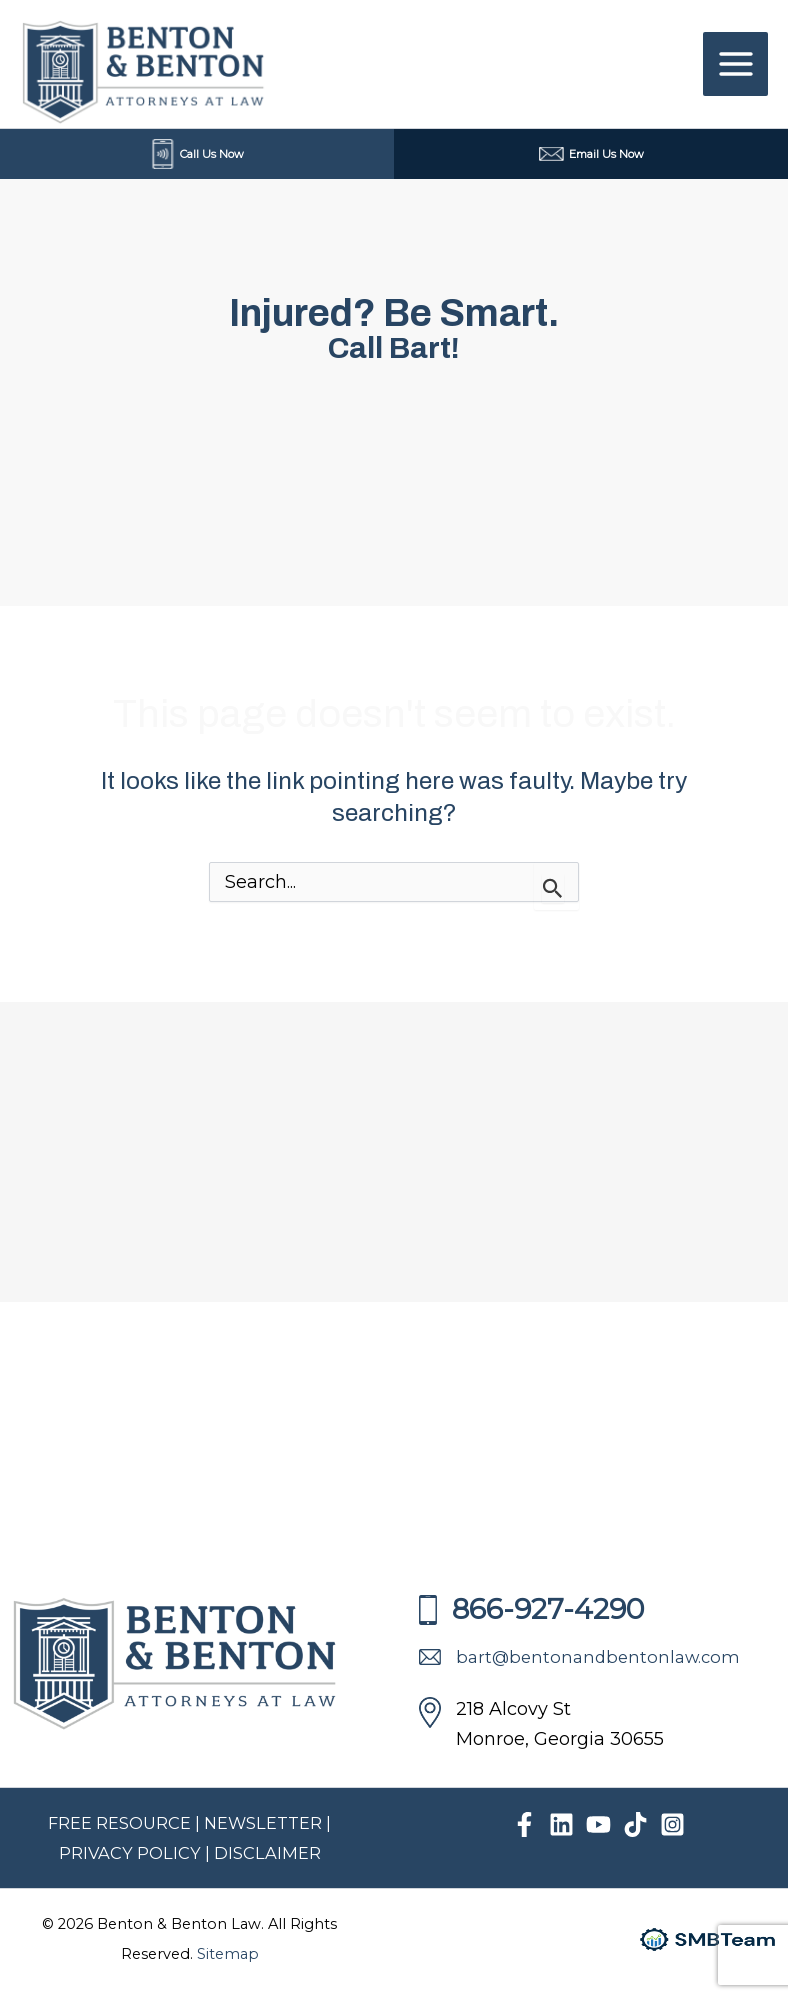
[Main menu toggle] (735, 64)
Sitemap (228, 1954)
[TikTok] (635, 1824)
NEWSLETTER (263, 1823)
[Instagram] (672, 1824)
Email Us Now (591, 154)
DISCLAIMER (267, 1853)
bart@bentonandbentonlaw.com (579, 1657)
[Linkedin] (561, 1824)
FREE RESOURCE (119, 1823)
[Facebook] (524, 1824)
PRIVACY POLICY (132, 1853)
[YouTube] (598, 1824)
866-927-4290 (531, 1609)
